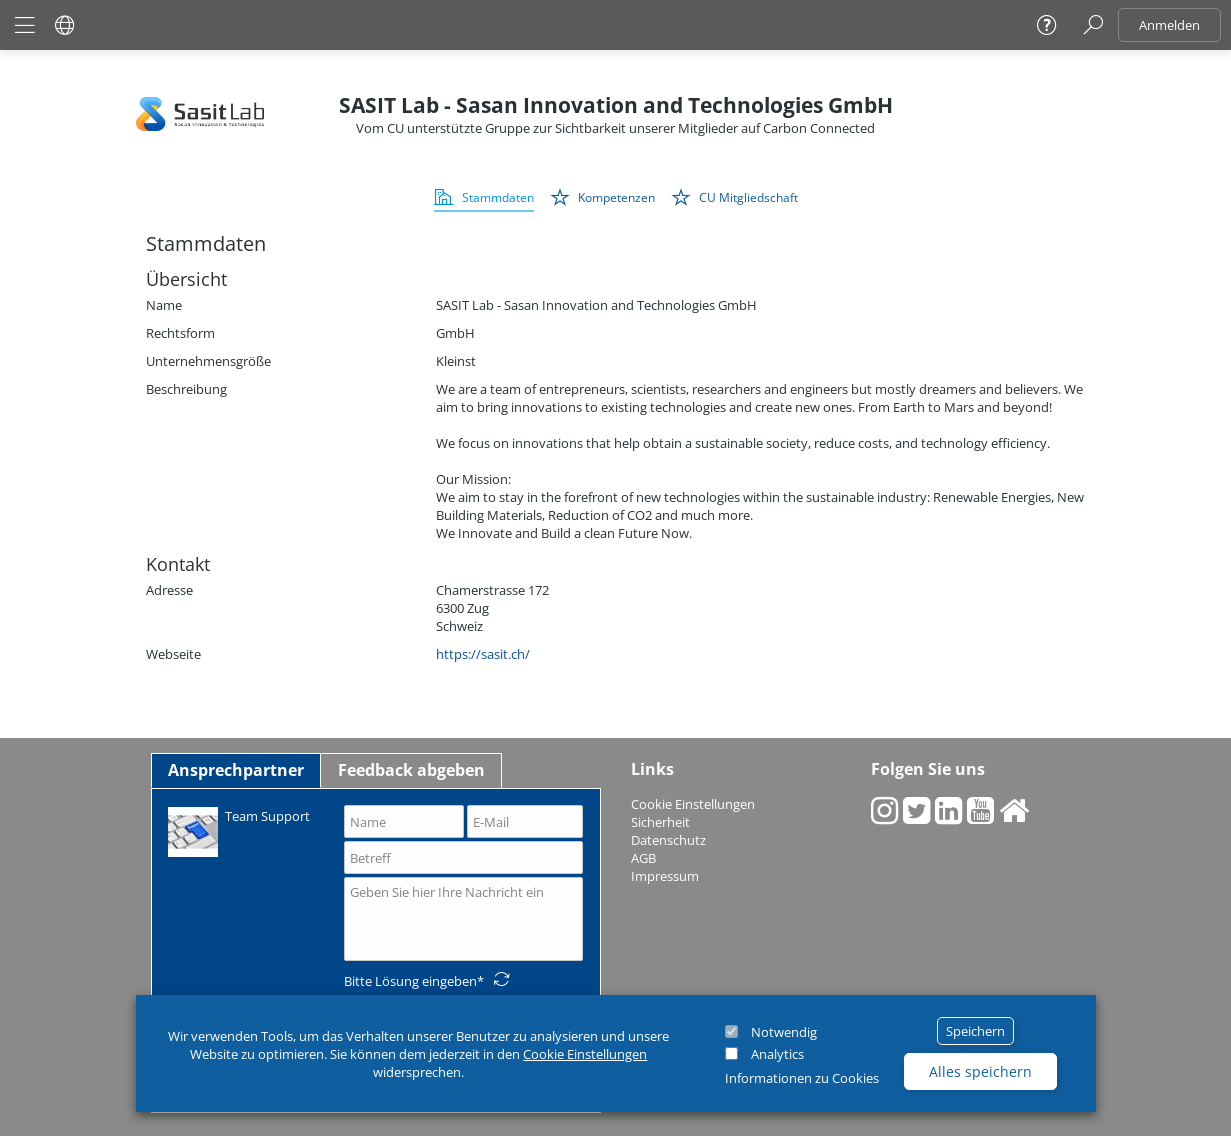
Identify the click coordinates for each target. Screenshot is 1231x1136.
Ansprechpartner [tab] (236, 770)
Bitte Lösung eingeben (410, 981)
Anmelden (1169, 25)
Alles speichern (980, 1071)
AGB (643, 858)
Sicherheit (660, 822)
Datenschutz (668, 840)
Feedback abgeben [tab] (411, 770)
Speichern (975, 1031)
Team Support (239, 830)
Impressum (665, 876)
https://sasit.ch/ (483, 654)
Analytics (777, 1054)
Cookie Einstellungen (585, 1054)
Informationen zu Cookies (802, 1078)
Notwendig (784, 1032)
